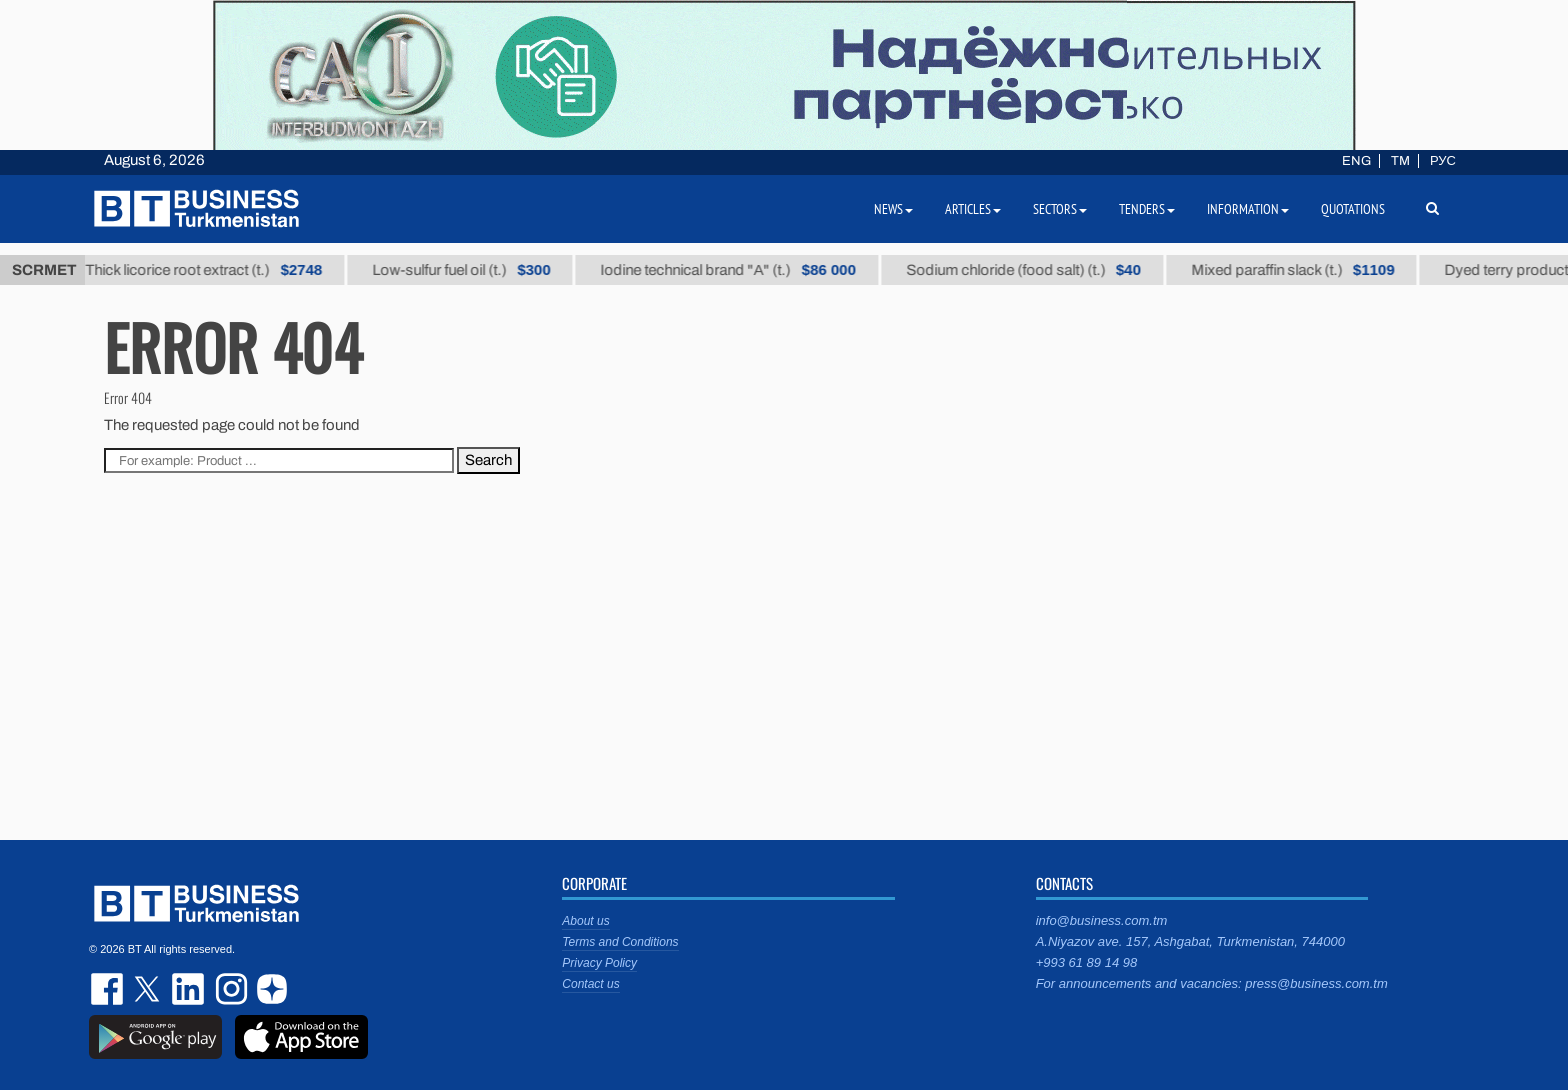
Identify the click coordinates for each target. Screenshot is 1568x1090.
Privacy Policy (599, 963)
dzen (269, 989)
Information (1248, 209)
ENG (1356, 161)
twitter (149, 989)
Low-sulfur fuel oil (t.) (473, 270)
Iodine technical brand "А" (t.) (739, 270)
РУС (1443, 161)
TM (1400, 161)
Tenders (1147, 209)
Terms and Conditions (620, 942)
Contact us (590, 984)
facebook (109, 989)
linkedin (189, 989)
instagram (229, 989)
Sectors (1060, 209)
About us (585, 921)
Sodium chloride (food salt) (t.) (1034, 270)
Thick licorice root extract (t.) (215, 270)
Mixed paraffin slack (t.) (1304, 270)
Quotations (1353, 209)
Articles (973, 209)
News (893, 209)
